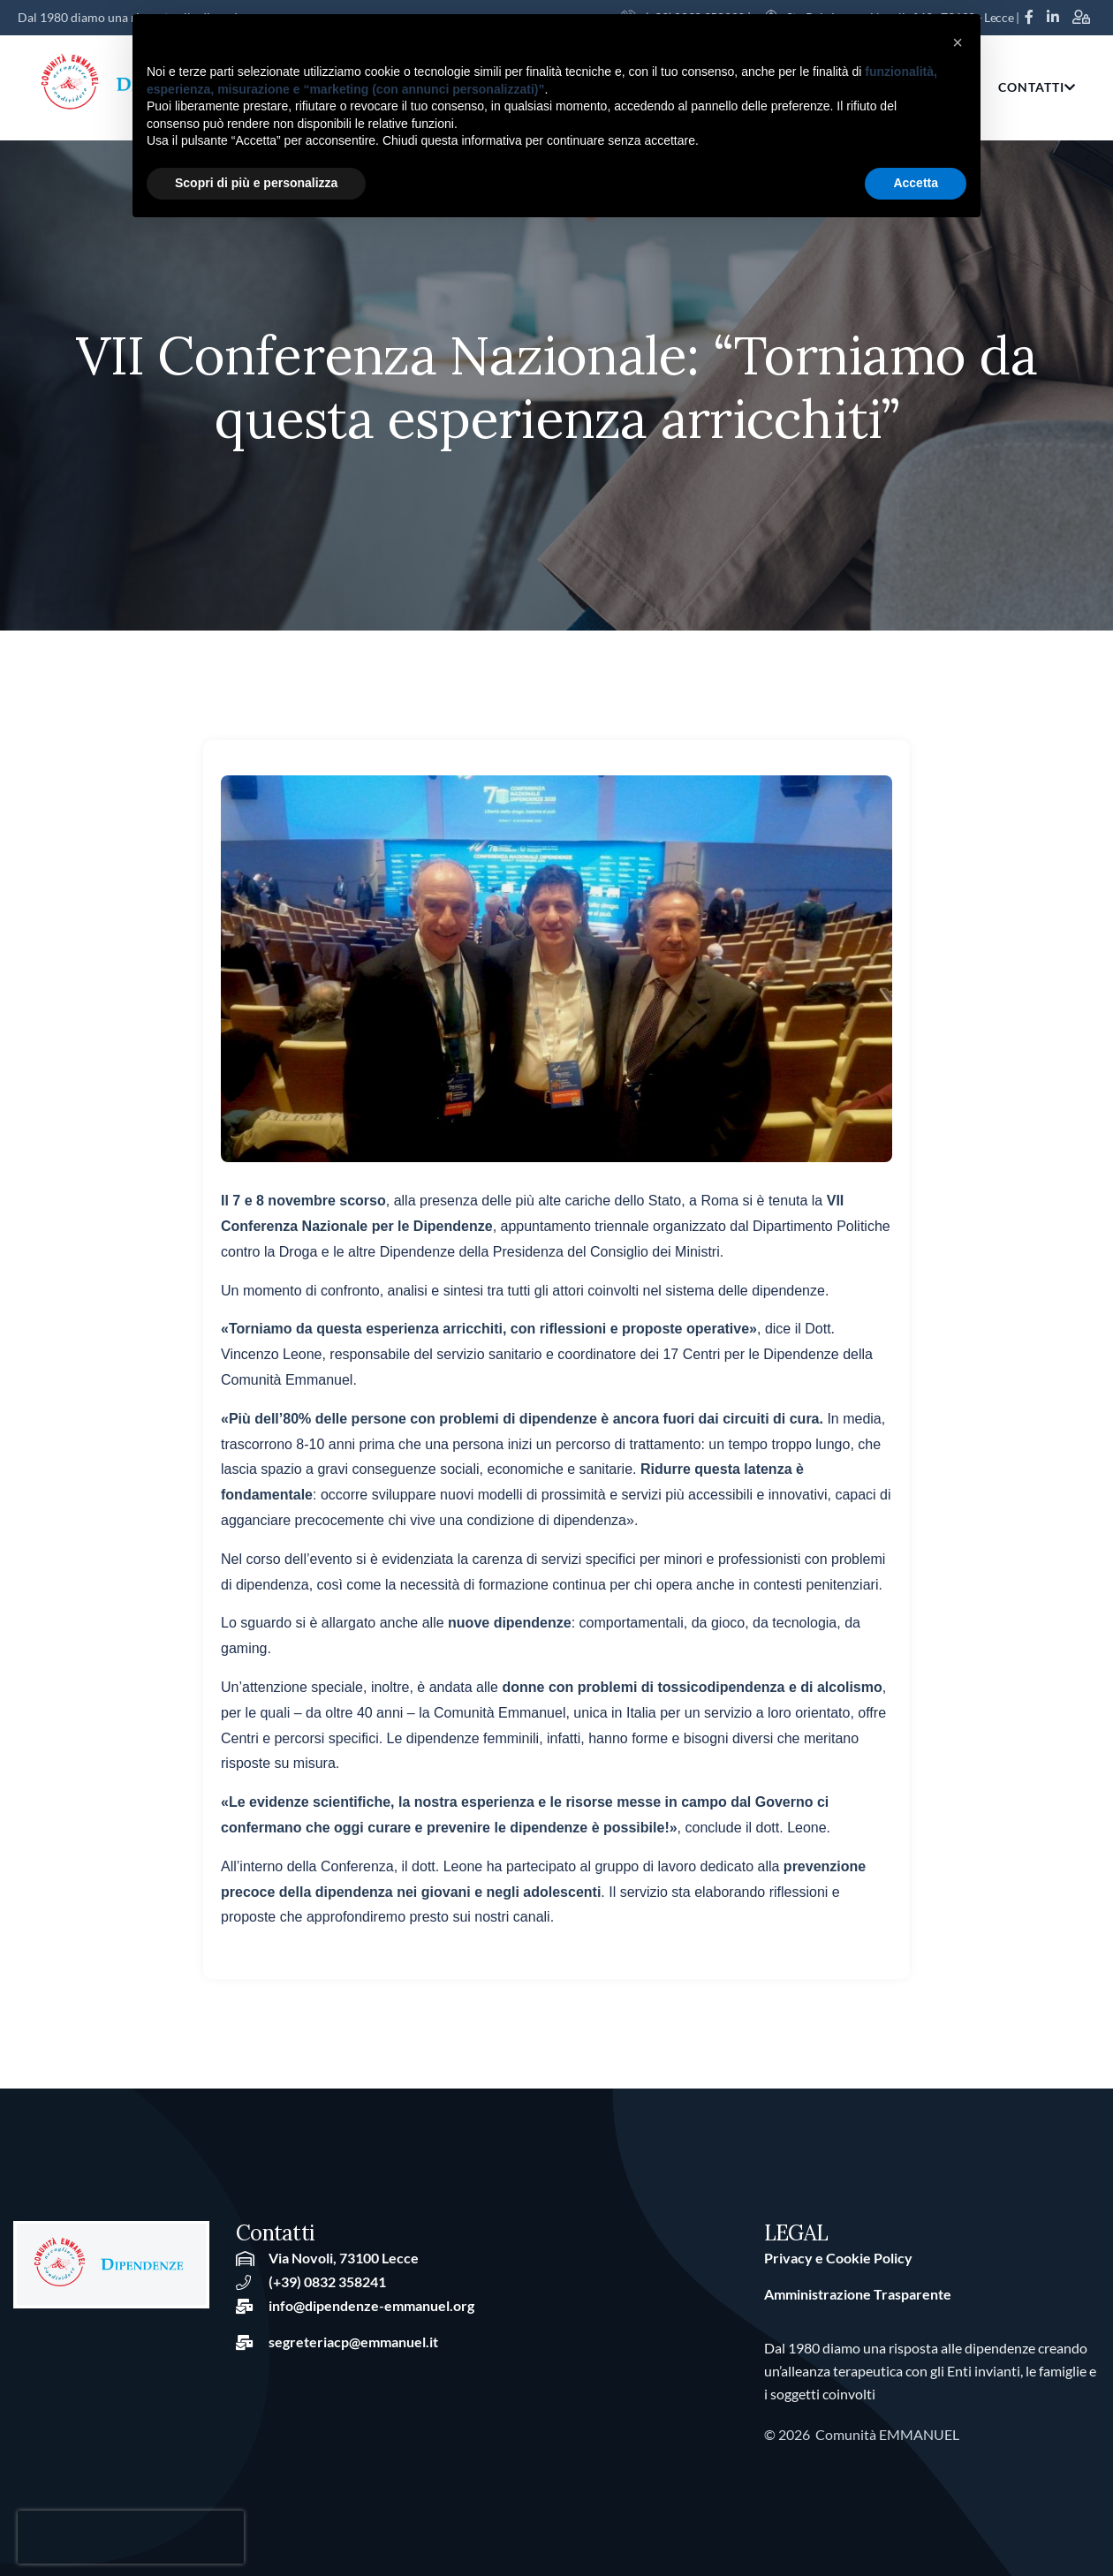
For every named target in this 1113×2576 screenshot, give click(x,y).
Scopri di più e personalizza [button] (256, 183)
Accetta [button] (915, 183)
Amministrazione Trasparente (857, 2293)
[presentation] (131, 2537)
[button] (957, 42)
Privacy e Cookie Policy (838, 2257)
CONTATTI (1037, 86)
